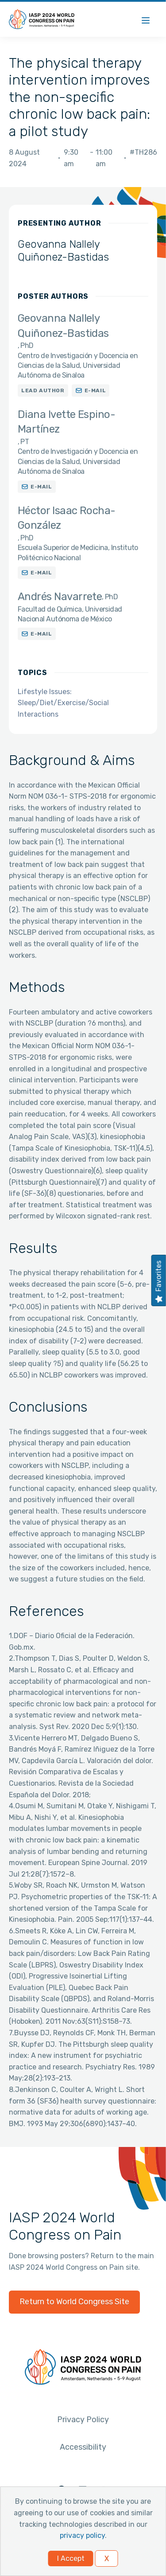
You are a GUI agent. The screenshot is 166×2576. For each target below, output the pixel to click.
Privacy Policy (83, 2419)
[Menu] (145, 19)
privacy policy (82, 2535)
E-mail (95, 390)
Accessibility (83, 2447)
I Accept (71, 2558)
